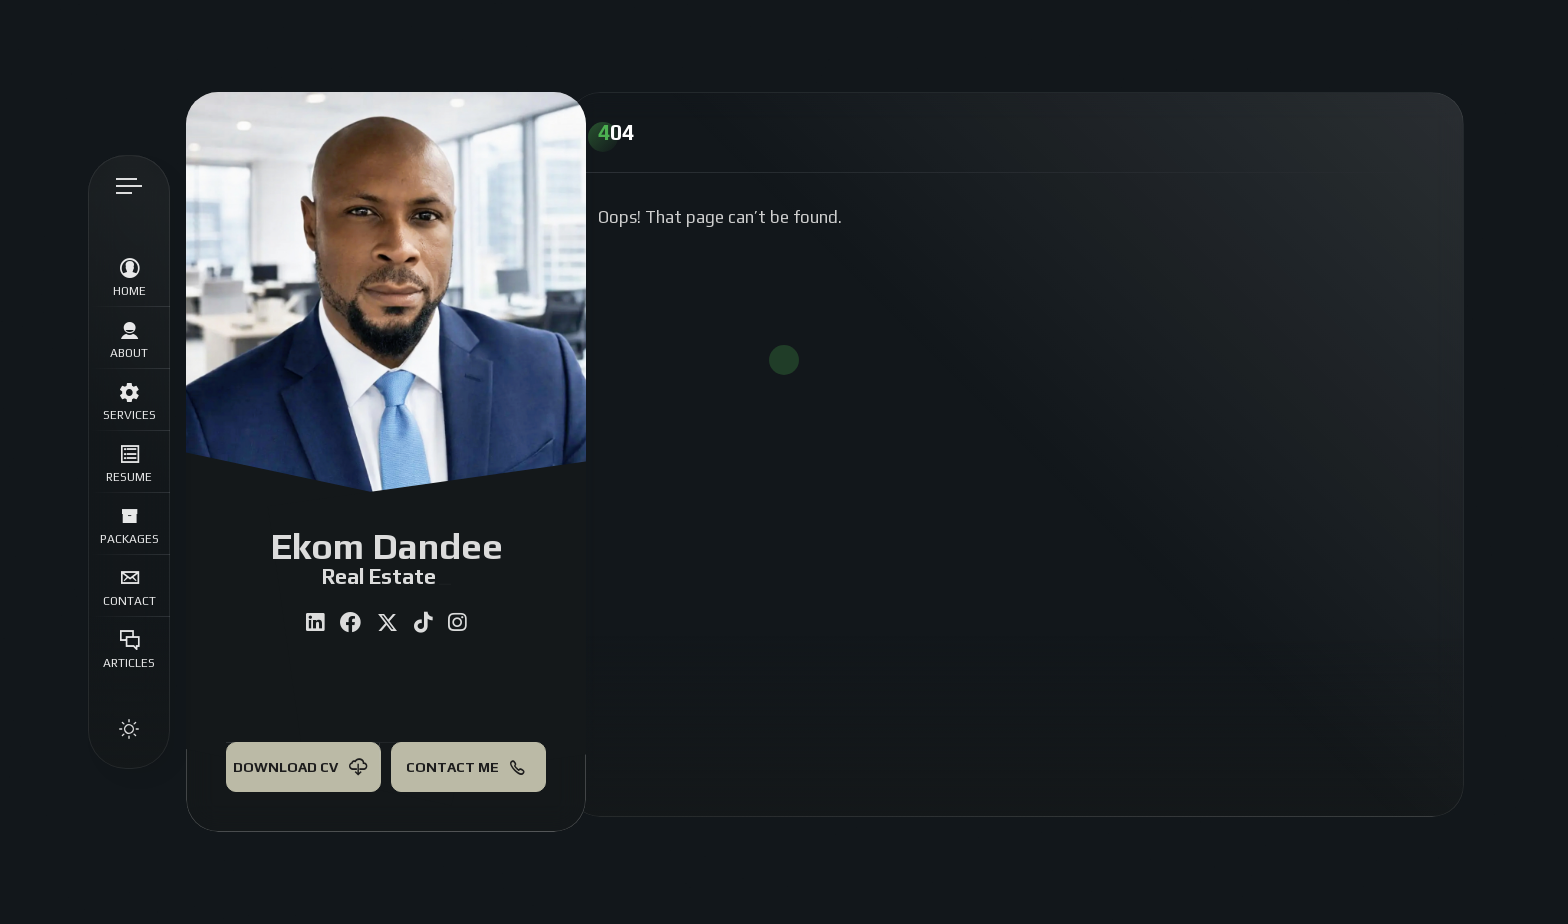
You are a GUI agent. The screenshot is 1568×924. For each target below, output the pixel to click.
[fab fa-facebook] (350, 623)
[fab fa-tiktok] (423, 623)
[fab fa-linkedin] (315, 623)
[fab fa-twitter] (387, 623)
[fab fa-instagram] (457, 623)
